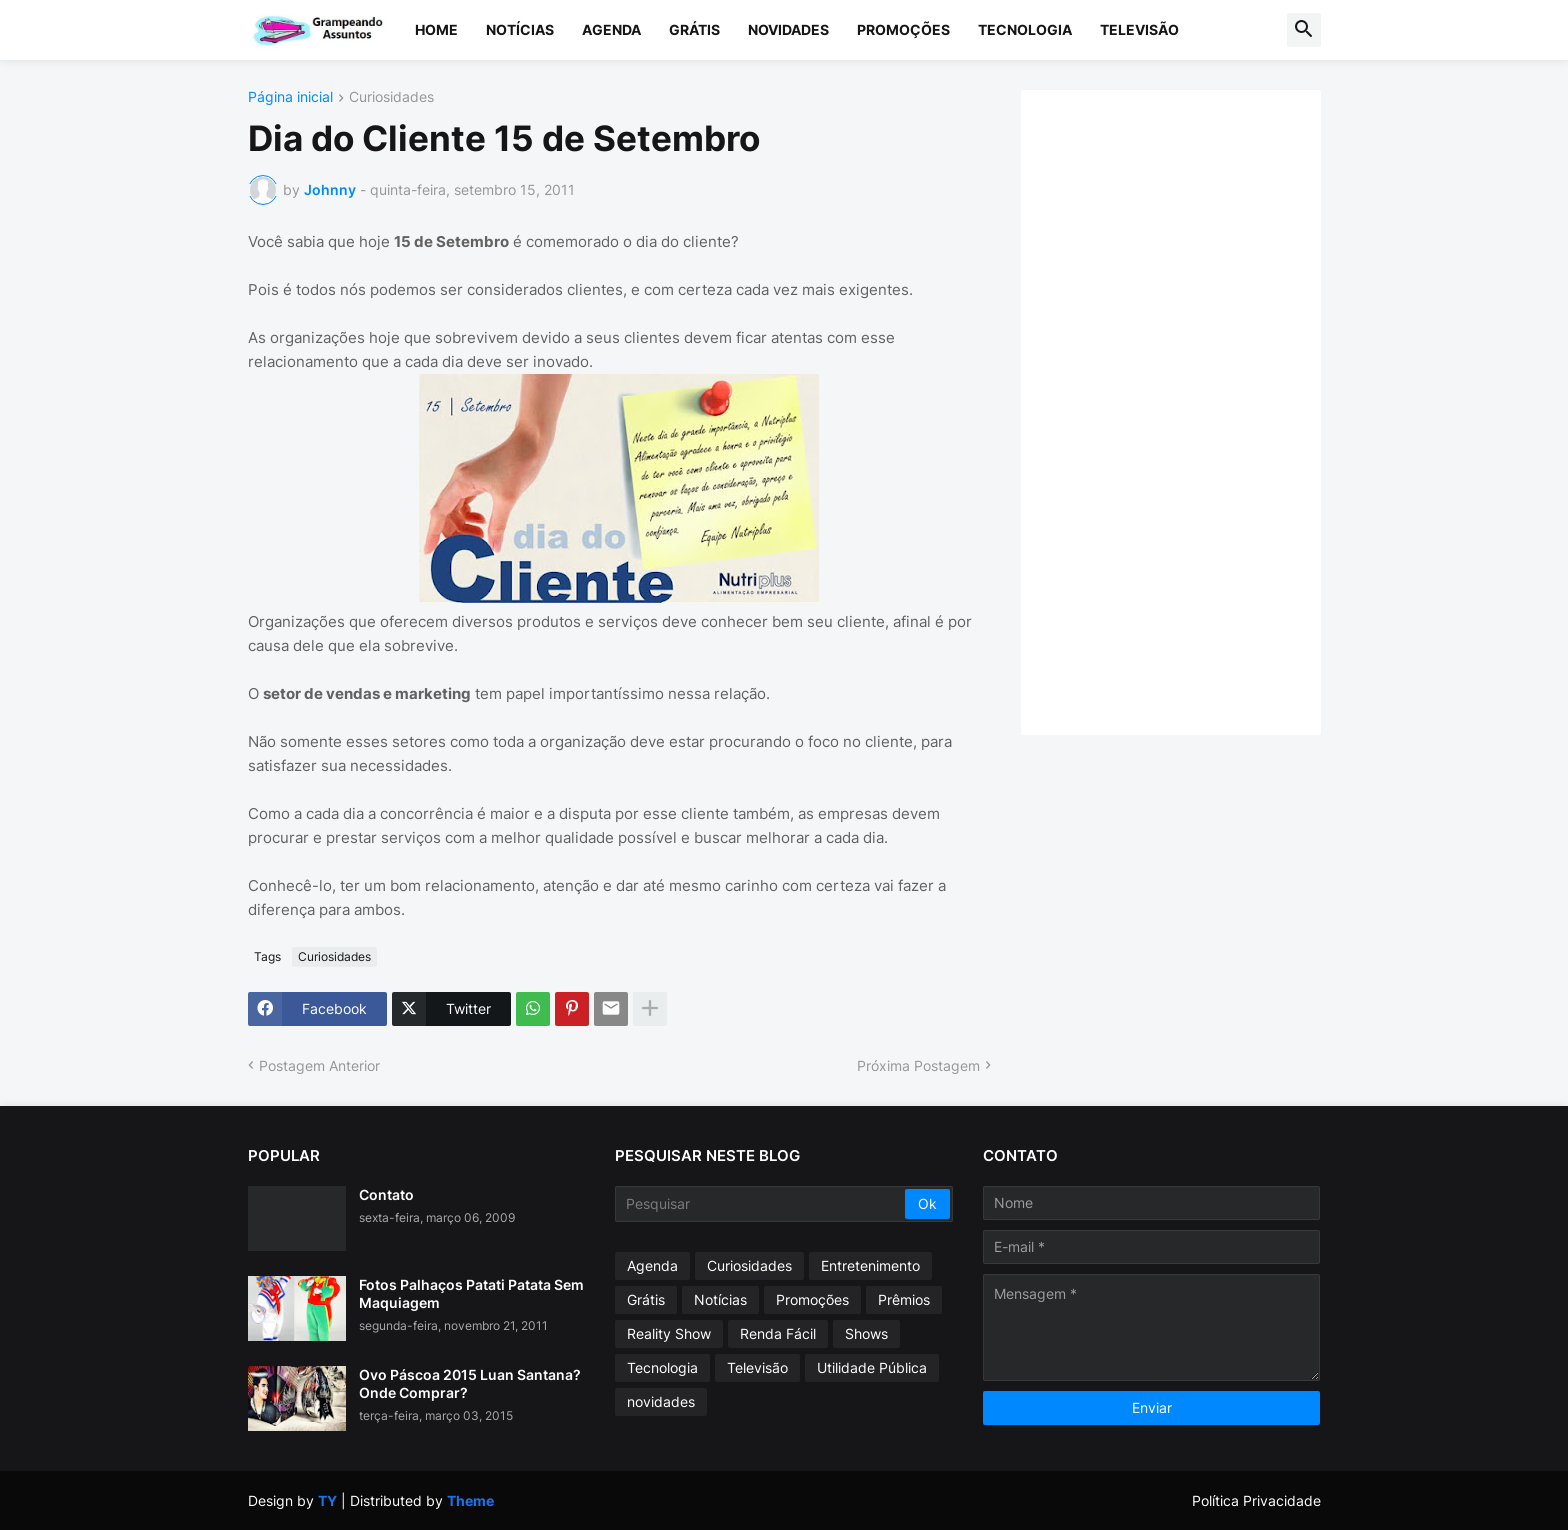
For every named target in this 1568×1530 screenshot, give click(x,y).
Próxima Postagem (918, 1065)
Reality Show (669, 1333)
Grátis (694, 29)
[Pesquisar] (761, 1204)
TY (327, 1500)
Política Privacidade (1256, 1500)
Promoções (903, 29)
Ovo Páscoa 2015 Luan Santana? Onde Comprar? (470, 1383)
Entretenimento (870, 1265)
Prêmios (904, 1299)
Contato (386, 1194)
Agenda (611, 29)
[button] (1304, 30)
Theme (470, 1500)
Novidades (788, 29)
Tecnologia (1025, 29)
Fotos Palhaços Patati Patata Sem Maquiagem (471, 1293)
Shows (866, 1333)
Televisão (1139, 29)
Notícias (520, 29)
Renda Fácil (778, 1333)
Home (436, 29)
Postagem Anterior (319, 1065)
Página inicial (290, 97)
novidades (661, 1401)
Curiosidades (391, 97)
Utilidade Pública (872, 1367)
